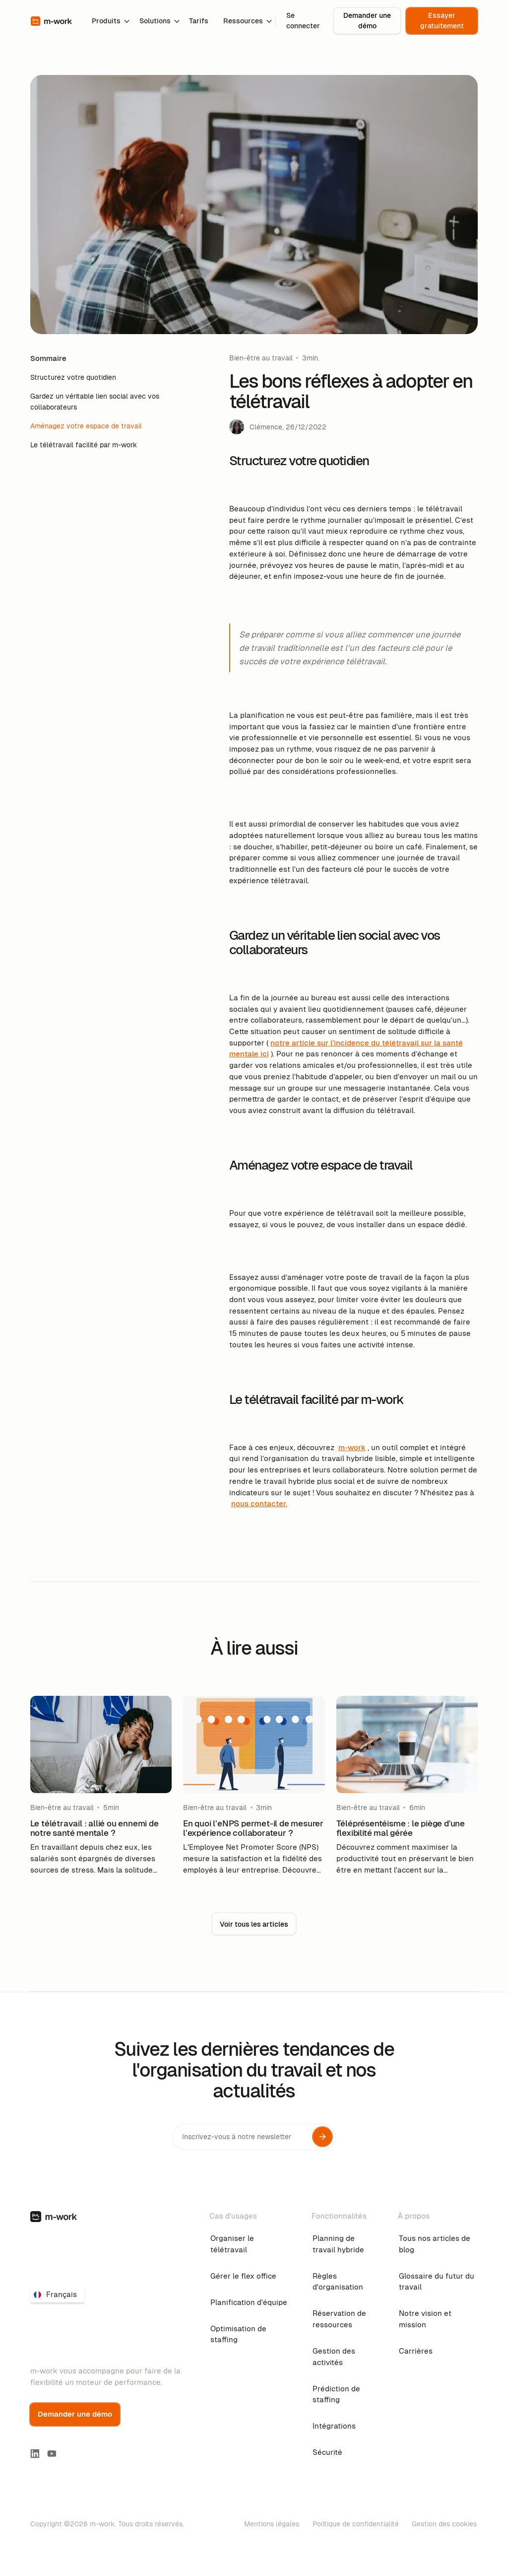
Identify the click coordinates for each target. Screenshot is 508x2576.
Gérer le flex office (243, 2276)
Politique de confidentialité (356, 2523)
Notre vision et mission (425, 2318)
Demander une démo (367, 20)
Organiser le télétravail (232, 2243)
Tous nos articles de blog (434, 2243)
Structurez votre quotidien (73, 377)
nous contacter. (259, 1503)
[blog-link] (101, 1786)
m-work (352, 1447)
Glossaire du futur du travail (436, 2281)
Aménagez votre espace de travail (86, 425)
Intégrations (334, 2426)
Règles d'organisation (338, 2281)
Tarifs (198, 20)
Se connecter (303, 20)
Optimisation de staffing (238, 2334)
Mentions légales (271, 2523)
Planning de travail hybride (338, 2243)
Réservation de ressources (339, 2318)
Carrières (416, 2351)
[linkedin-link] (35, 2453)
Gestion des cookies (444, 2523)
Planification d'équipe (248, 2302)
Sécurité (327, 2452)
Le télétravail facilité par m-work (83, 444)
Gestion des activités (334, 2356)
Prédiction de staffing (336, 2394)
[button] (108, 21)
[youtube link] (52, 2453)
